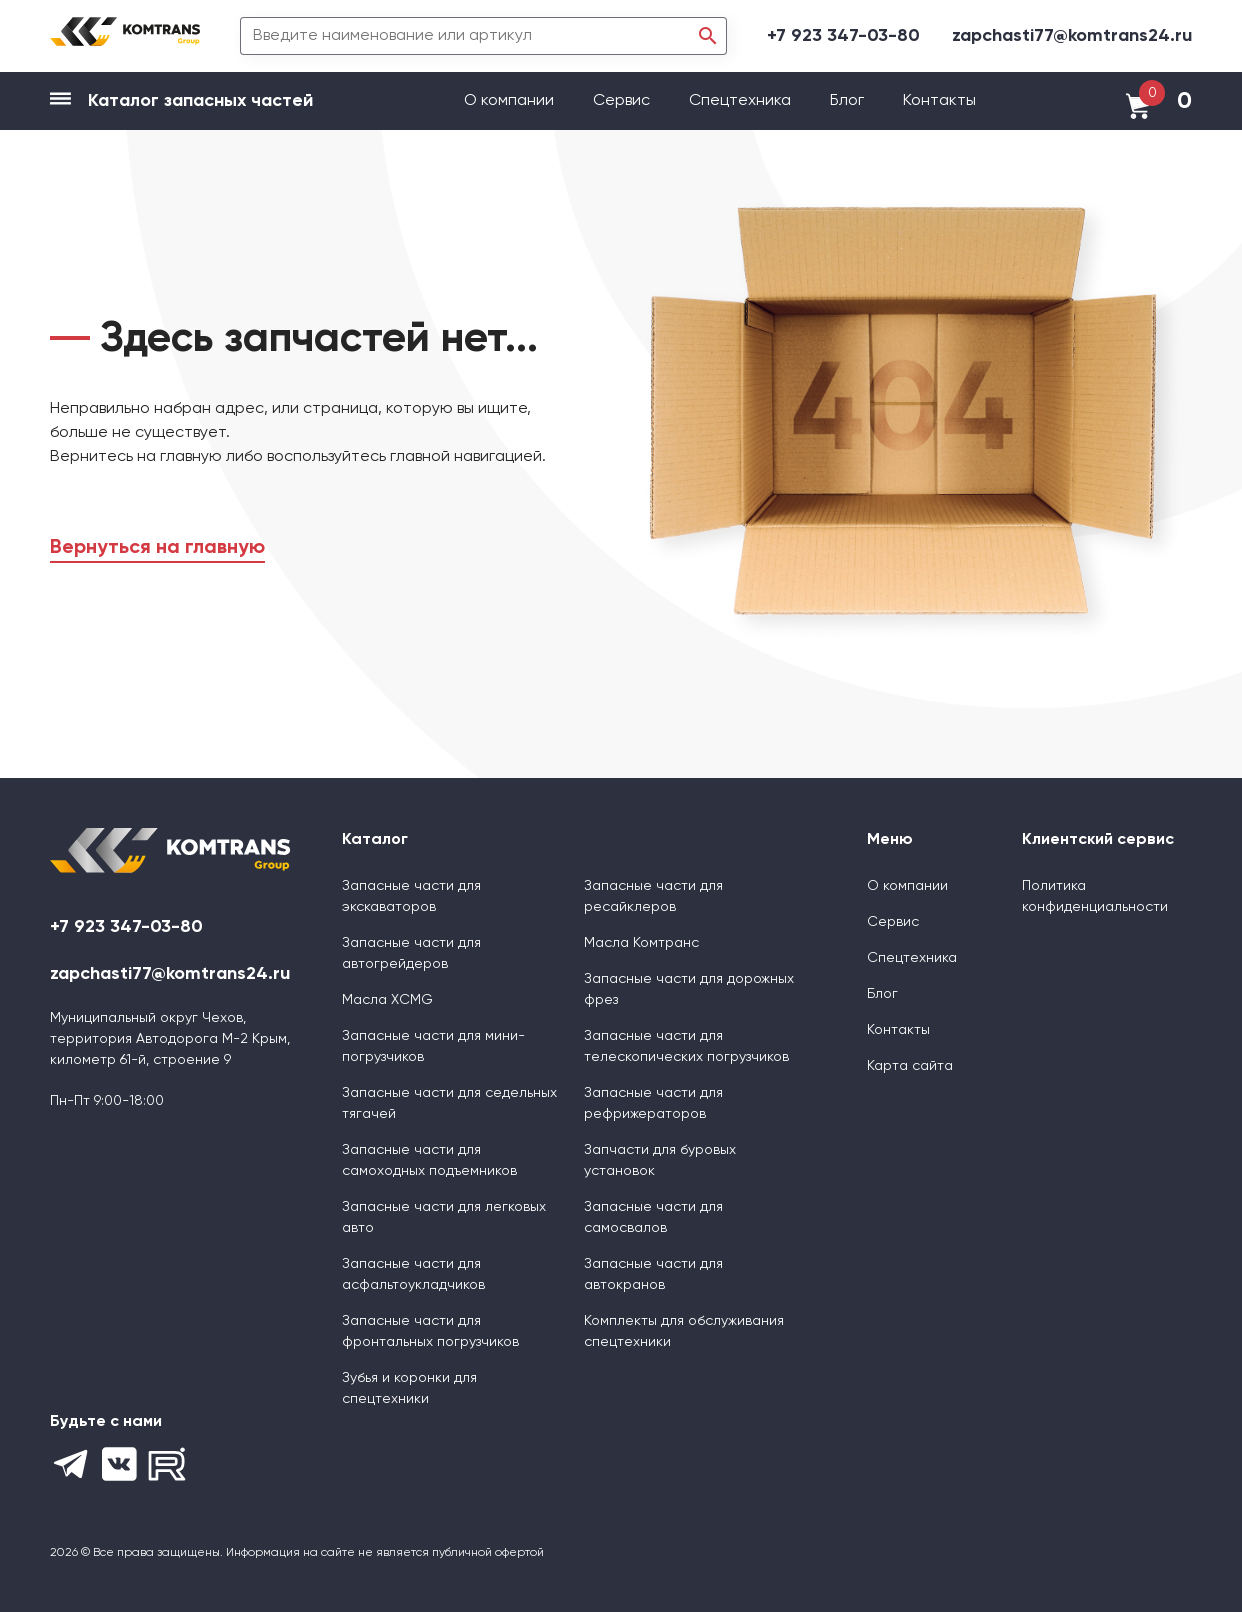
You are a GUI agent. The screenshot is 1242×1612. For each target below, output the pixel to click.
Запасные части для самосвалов (653, 1217)
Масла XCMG (387, 1000)
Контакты (939, 101)
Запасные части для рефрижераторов (653, 1103)
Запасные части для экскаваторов (411, 896)
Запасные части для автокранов (653, 1274)
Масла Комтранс (641, 943)
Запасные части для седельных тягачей (449, 1103)
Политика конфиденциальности (1095, 896)
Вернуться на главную (157, 548)
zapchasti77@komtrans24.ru (1072, 36)
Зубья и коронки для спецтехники (409, 1388)
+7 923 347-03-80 (843, 36)
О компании (511, 101)
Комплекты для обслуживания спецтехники (684, 1331)
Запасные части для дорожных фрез (689, 989)
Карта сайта (910, 1066)
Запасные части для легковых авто (444, 1217)
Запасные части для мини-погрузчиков (433, 1046)
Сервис (623, 101)
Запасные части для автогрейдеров (411, 953)
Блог (847, 101)
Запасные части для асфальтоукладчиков (413, 1274)
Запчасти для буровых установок (660, 1160)
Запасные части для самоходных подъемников (429, 1160)
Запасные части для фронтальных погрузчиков (430, 1331)
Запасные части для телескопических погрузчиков (686, 1046)
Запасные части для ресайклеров (653, 896)
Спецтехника (740, 101)
